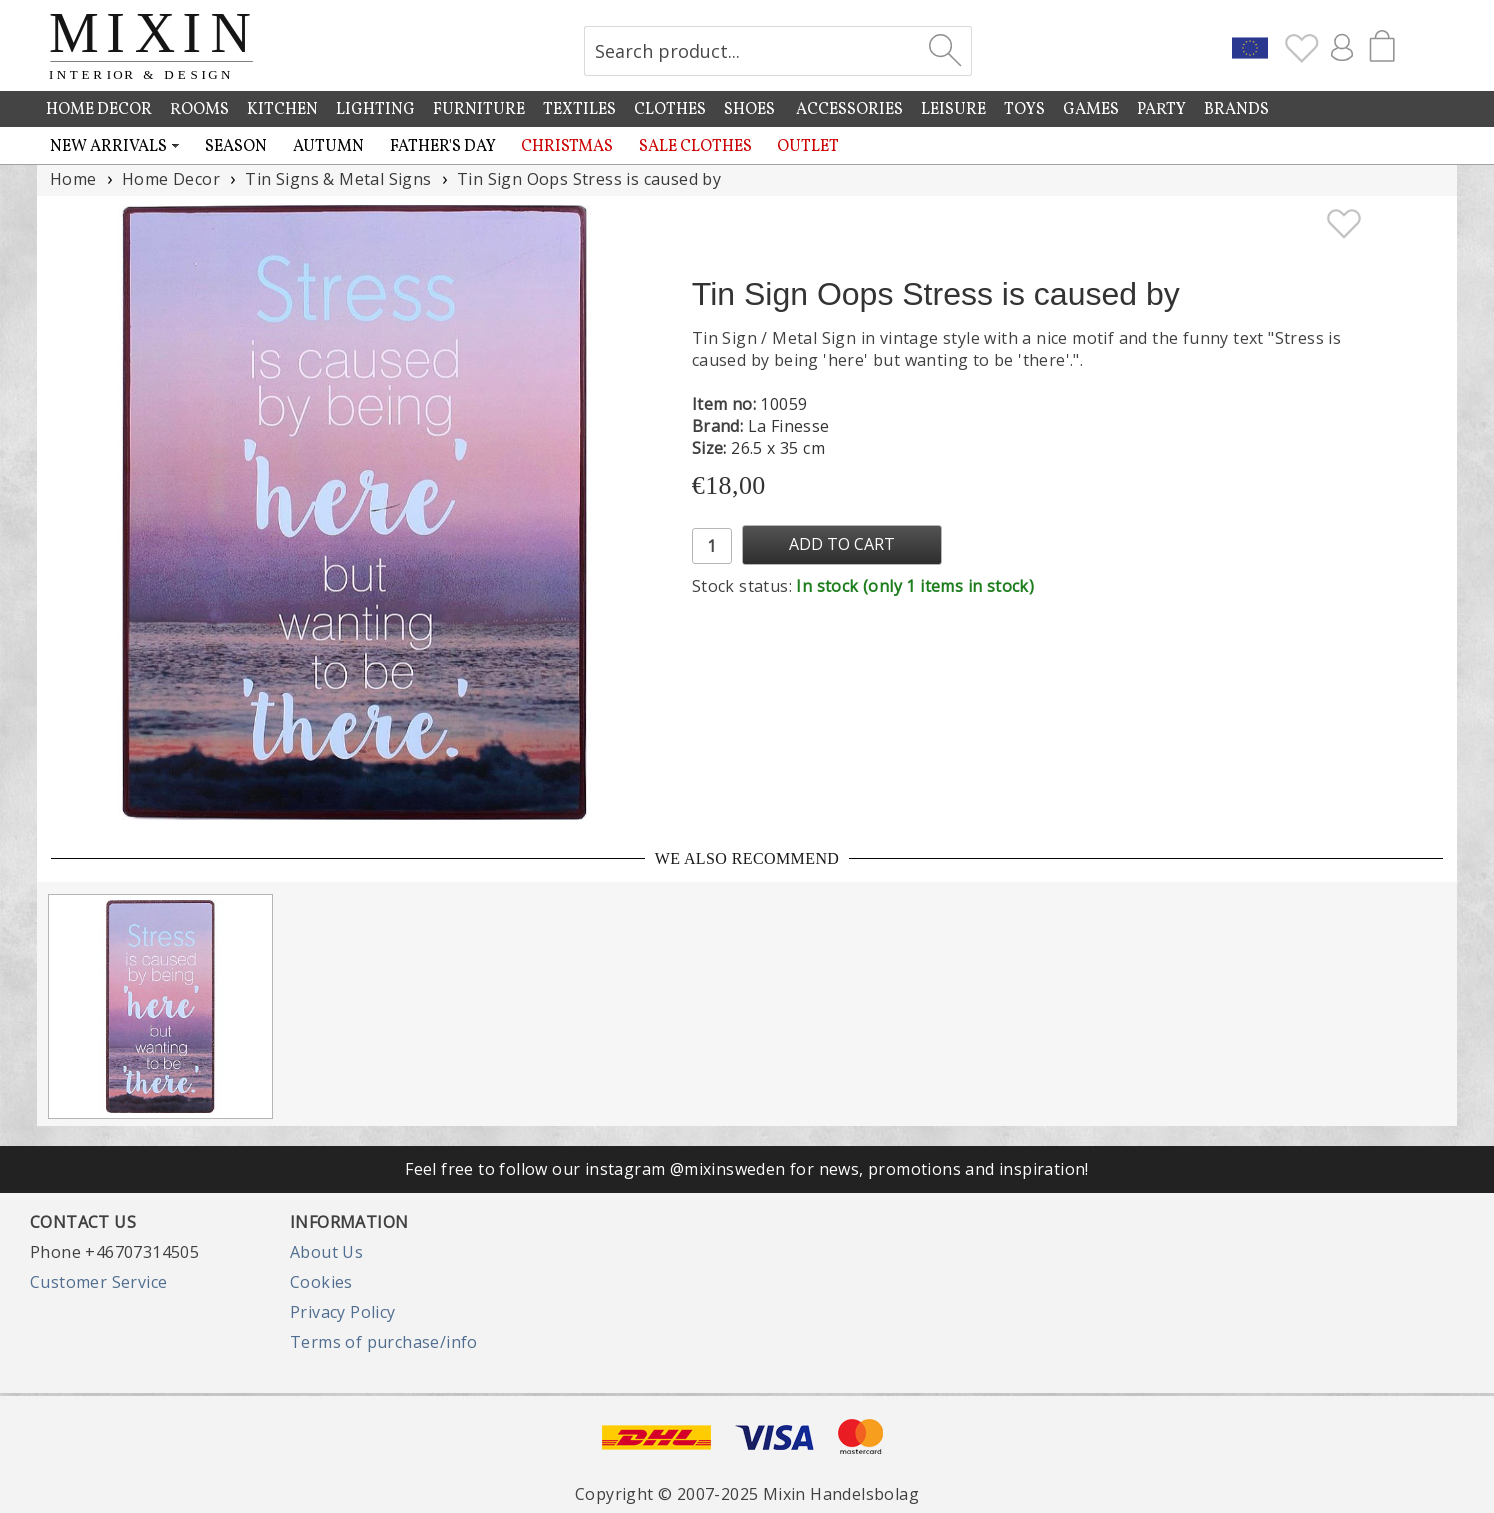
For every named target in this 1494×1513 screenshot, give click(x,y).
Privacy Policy (343, 1312)
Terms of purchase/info (384, 1342)
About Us (326, 1252)
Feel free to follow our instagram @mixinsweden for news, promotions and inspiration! (747, 1169)
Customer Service (98, 1282)
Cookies (321, 1282)
